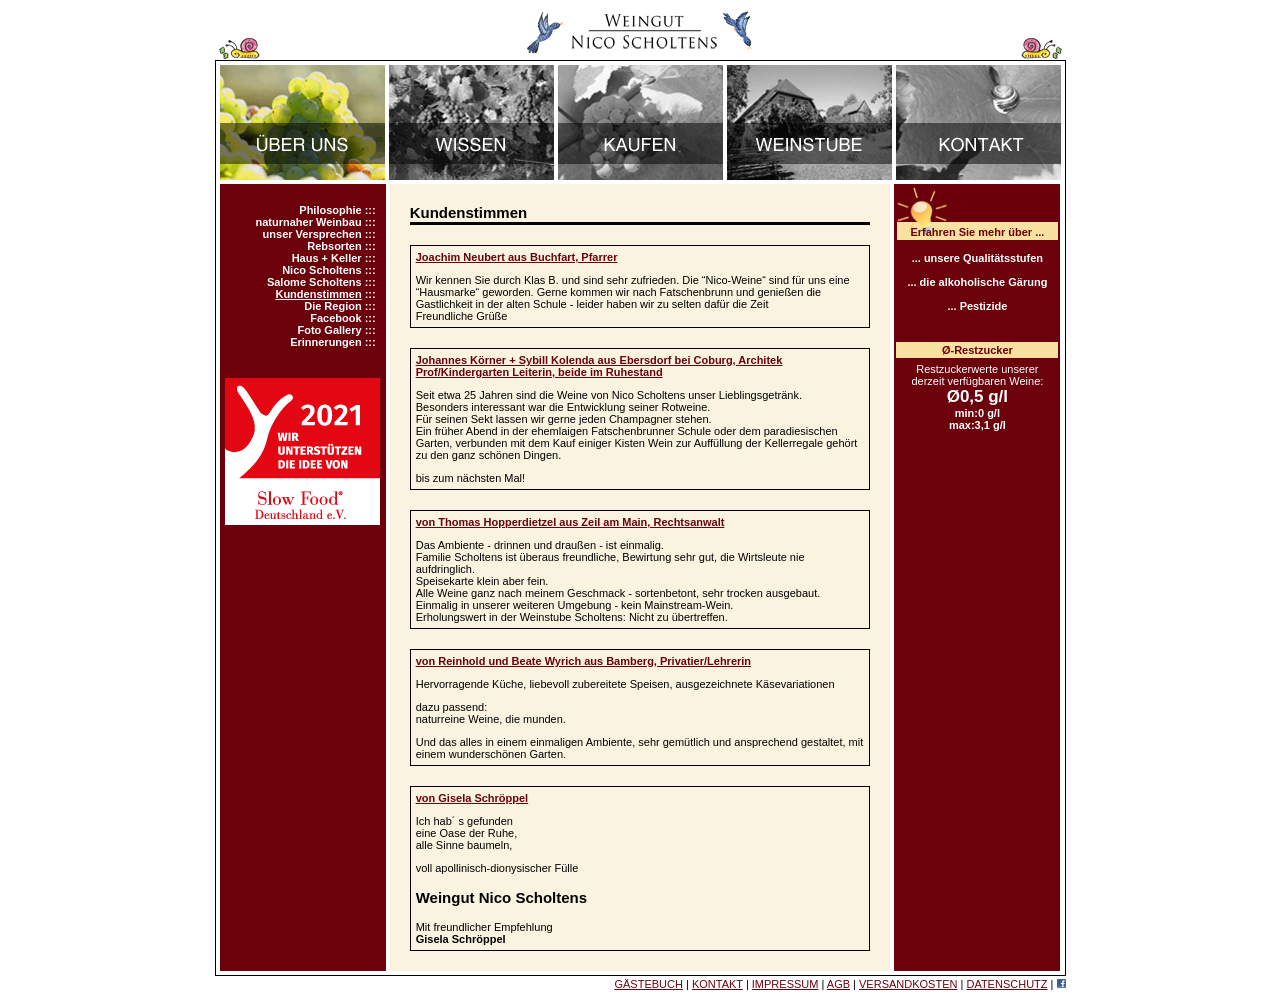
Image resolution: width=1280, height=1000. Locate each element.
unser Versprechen (312, 234)
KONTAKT (717, 984)
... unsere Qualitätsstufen (977, 258)
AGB (838, 984)
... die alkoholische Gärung (977, 282)
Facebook (335, 318)
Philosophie (330, 210)
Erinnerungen (326, 342)
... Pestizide (977, 306)
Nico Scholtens (321, 270)
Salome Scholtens (314, 282)
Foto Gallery (329, 330)
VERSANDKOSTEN (908, 984)
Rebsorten (334, 246)
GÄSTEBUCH (648, 984)
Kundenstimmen (318, 294)
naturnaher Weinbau (308, 222)
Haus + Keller (327, 258)
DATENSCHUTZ (1006, 984)
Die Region (332, 306)
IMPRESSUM (785, 984)
